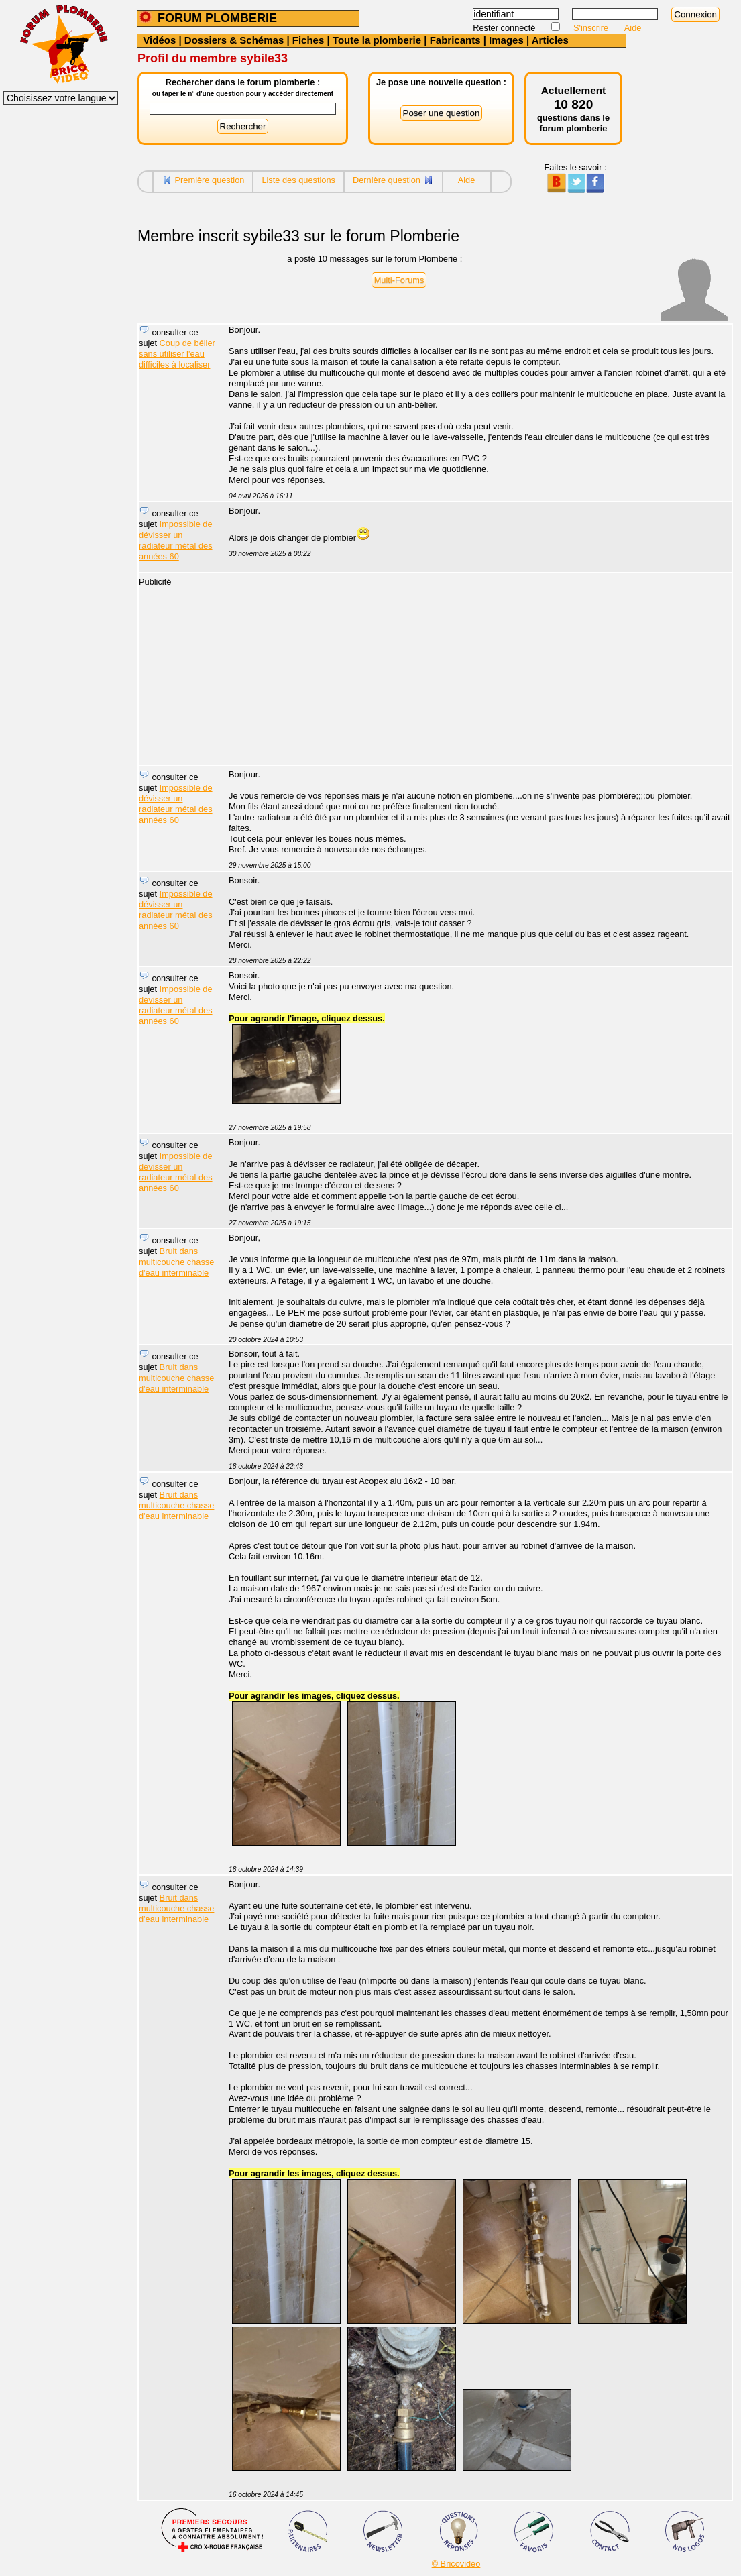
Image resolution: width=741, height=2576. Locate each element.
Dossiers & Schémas (234, 40)
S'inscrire (592, 28)
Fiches (308, 40)
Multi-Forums (399, 280)
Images (506, 40)
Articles (550, 40)
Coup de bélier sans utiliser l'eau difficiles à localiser (177, 354)
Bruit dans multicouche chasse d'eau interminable (176, 1262)
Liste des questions (298, 180)
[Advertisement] (473, 671)
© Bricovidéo (456, 2564)
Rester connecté (505, 28)
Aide (633, 28)
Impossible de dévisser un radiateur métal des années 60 (176, 540)
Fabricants (455, 40)
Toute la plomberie (377, 40)
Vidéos (159, 40)
